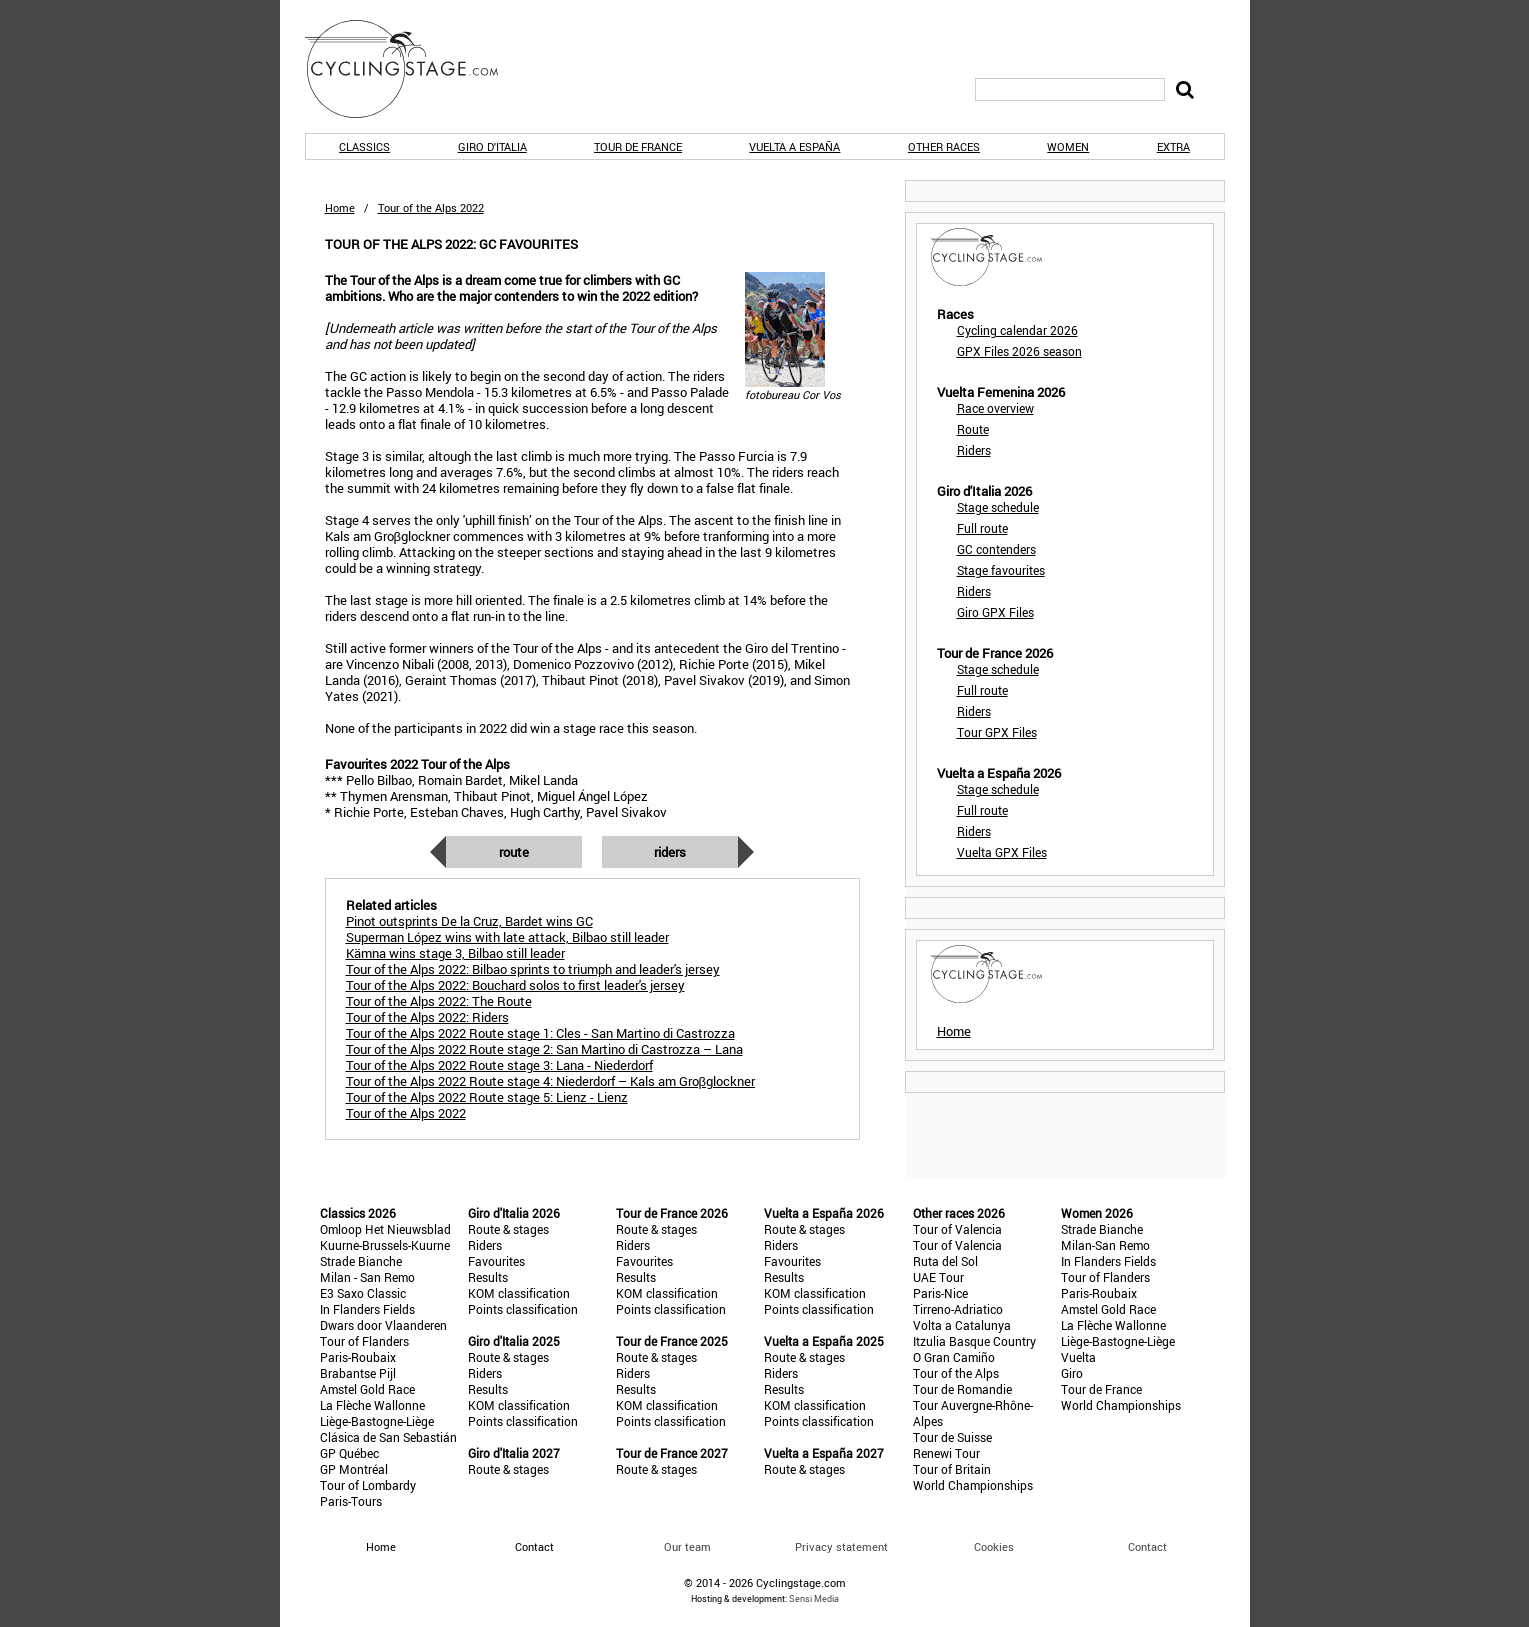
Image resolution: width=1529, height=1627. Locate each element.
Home (340, 207)
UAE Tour (938, 1277)
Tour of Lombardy (368, 1485)
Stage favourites (1001, 570)
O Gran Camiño (954, 1357)
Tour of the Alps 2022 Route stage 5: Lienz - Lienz (487, 1097)
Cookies (994, 1546)
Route (514, 852)
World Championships (973, 1485)
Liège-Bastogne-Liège (377, 1421)
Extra (1173, 146)
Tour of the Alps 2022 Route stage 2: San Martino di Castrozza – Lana (544, 1049)
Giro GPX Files (995, 612)
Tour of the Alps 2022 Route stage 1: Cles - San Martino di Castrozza (540, 1033)
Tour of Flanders (364, 1341)
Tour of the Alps (956, 1373)
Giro (1072, 1373)
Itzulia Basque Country (974, 1341)
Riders (670, 852)
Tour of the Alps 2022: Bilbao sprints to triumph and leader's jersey (533, 969)
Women (1068, 146)
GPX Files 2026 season (1019, 351)
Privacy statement (841, 1546)
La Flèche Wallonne (372, 1405)
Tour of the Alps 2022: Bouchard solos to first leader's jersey (515, 985)
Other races (944, 146)
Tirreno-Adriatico (958, 1309)
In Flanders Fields (367, 1309)
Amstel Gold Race (367, 1389)
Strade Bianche (361, 1261)
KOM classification (519, 1293)
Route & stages (508, 1229)
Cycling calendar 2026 (1017, 330)
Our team (687, 1546)
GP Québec (349, 1453)
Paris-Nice (940, 1293)
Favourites (496, 1261)
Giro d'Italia (492, 146)
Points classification (523, 1309)
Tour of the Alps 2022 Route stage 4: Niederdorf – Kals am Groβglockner (550, 1081)
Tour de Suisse (952, 1437)
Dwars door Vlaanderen (383, 1325)
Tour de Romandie (962, 1389)
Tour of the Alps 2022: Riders (427, 1017)
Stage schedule (998, 507)
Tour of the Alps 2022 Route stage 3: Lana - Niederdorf (499, 1065)
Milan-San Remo (1105, 1245)
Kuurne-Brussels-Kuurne (385, 1245)
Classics (364, 146)
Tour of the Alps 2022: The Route (439, 1001)
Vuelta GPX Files (1002, 852)
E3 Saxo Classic (363, 1293)
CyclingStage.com (415, 69)
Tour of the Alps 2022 (406, 1113)
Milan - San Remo (367, 1277)
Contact (1147, 1546)
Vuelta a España (794, 146)
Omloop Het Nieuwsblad (385, 1229)
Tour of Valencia (957, 1229)
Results (488, 1277)
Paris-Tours (351, 1501)
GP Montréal (354, 1469)
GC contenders (996, 549)
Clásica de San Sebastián (388, 1437)
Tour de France (638, 146)
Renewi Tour (946, 1453)
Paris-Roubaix (358, 1357)
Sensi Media (814, 1598)
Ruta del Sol (945, 1261)
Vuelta (1078, 1357)
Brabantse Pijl (358, 1373)
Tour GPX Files (997, 732)
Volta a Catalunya (962, 1325)
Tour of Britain (952, 1469)
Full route (982, 528)
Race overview (995, 408)
